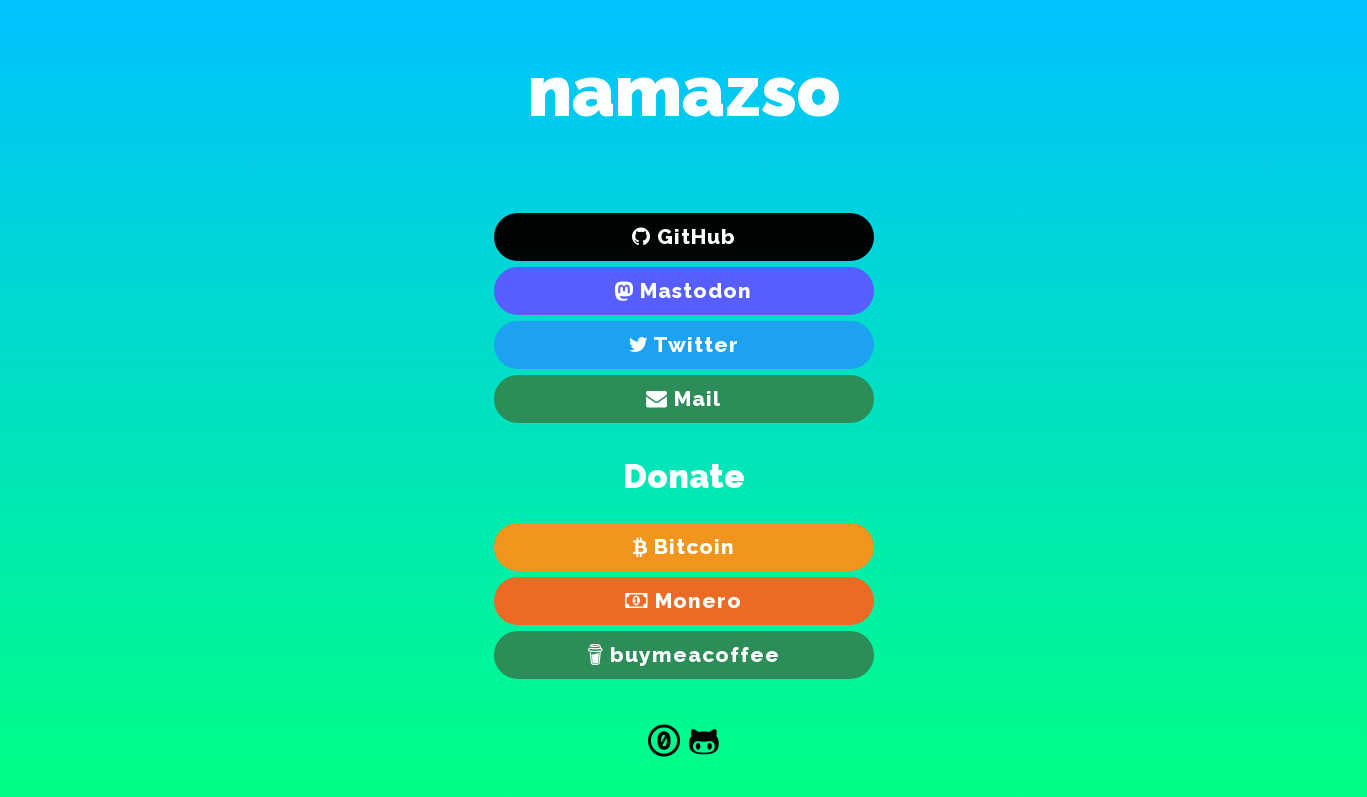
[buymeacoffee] (684, 655)
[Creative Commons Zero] (664, 744)
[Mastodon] (684, 291)
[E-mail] (684, 399)
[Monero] (684, 601)
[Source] (704, 744)
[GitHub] (684, 237)
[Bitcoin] (684, 547)
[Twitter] (684, 345)
